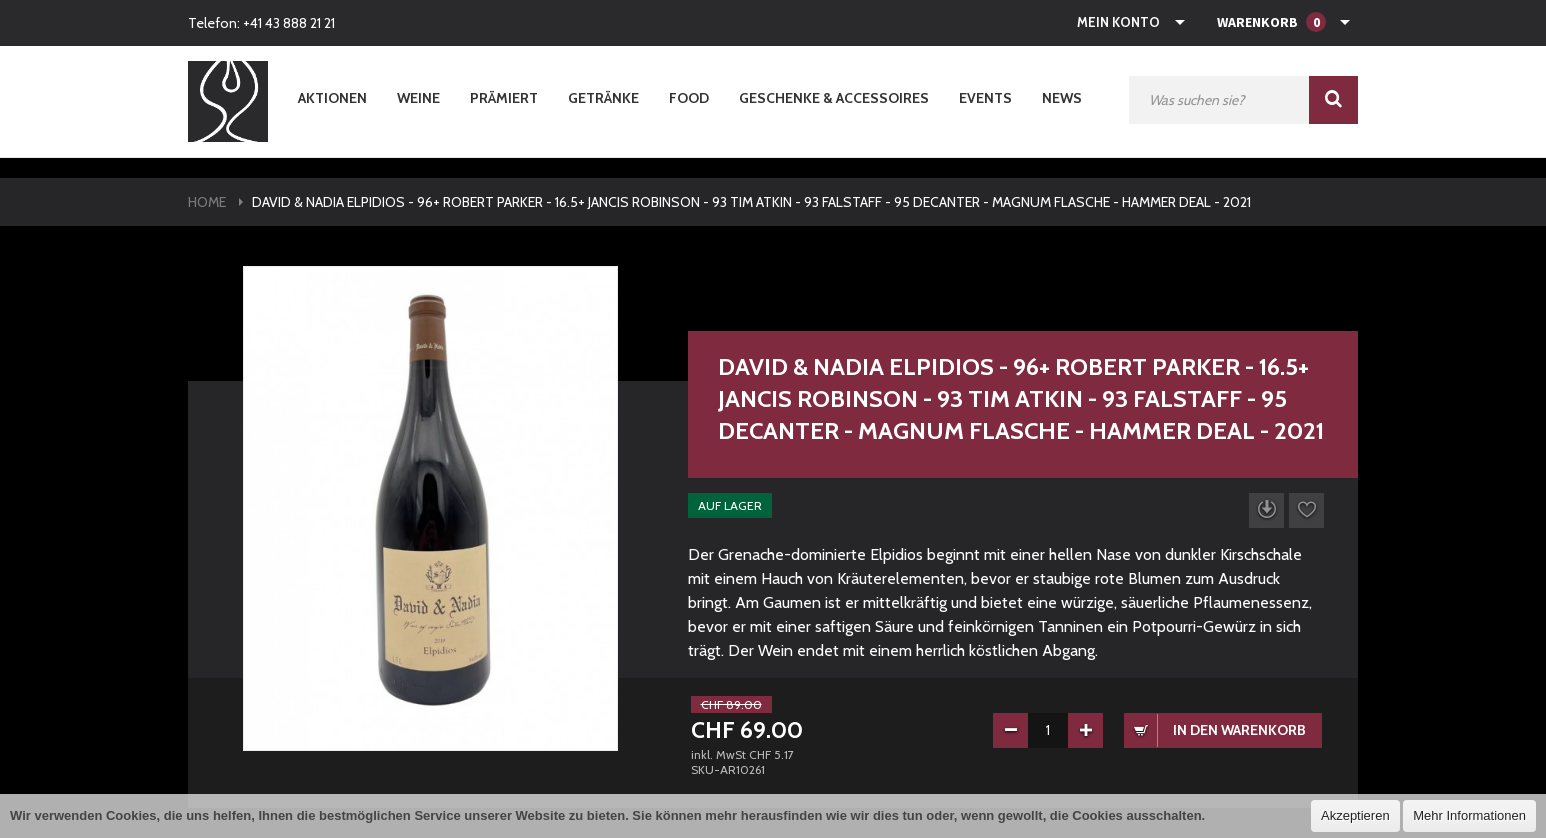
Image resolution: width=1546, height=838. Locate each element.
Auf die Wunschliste (1306, 510)
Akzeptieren (1355, 815)
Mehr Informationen (1469, 815)
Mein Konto (1118, 22)
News (1062, 98)
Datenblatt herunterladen (1266, 510)
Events (985, 98)
